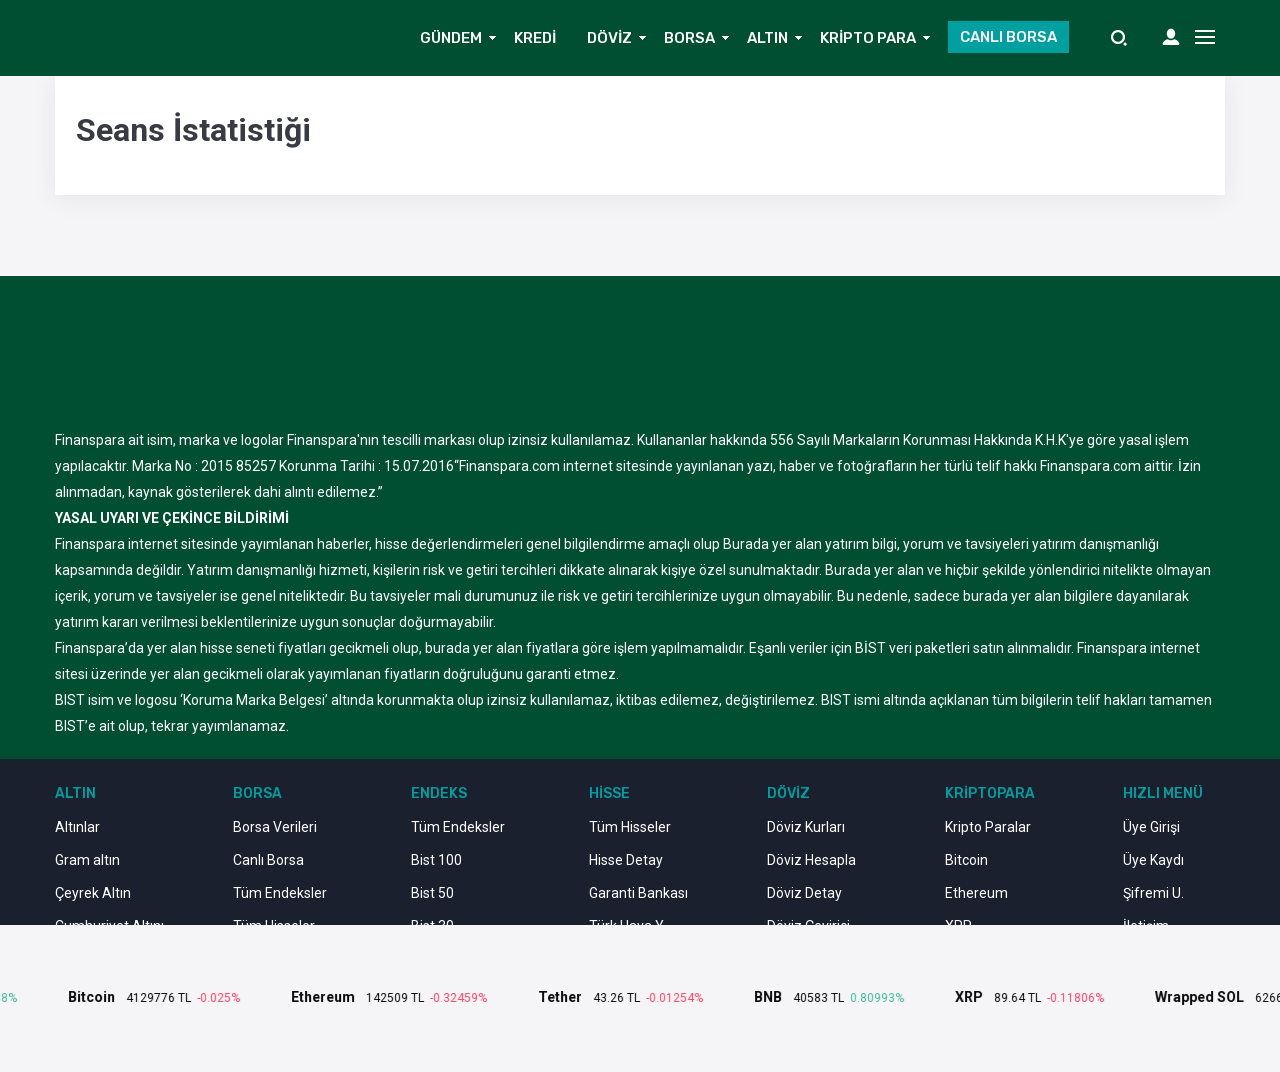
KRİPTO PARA (868, 38)
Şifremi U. (1153, 893)
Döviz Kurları (806, 827)
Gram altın (87, 860)
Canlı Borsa (268, 860)
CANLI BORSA (1008, 37)
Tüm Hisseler (630, 827)
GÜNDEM (451, 38)
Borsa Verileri (275, 827)
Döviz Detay (804, 893)
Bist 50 (432, 893)
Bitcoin (966, 860)
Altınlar (77, 827)
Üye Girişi (1151, 827)
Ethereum (976, 893)
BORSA (689, 38)
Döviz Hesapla (811, 860)
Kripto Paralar (988, 827)
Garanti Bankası (638, 893)
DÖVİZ (609, 38)
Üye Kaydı (1153, 860)
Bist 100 (436, 860)
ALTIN (767, 38)
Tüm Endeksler (280, 893)
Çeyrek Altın (93, 893)
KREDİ (535, 38)
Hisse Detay (626, 860)
